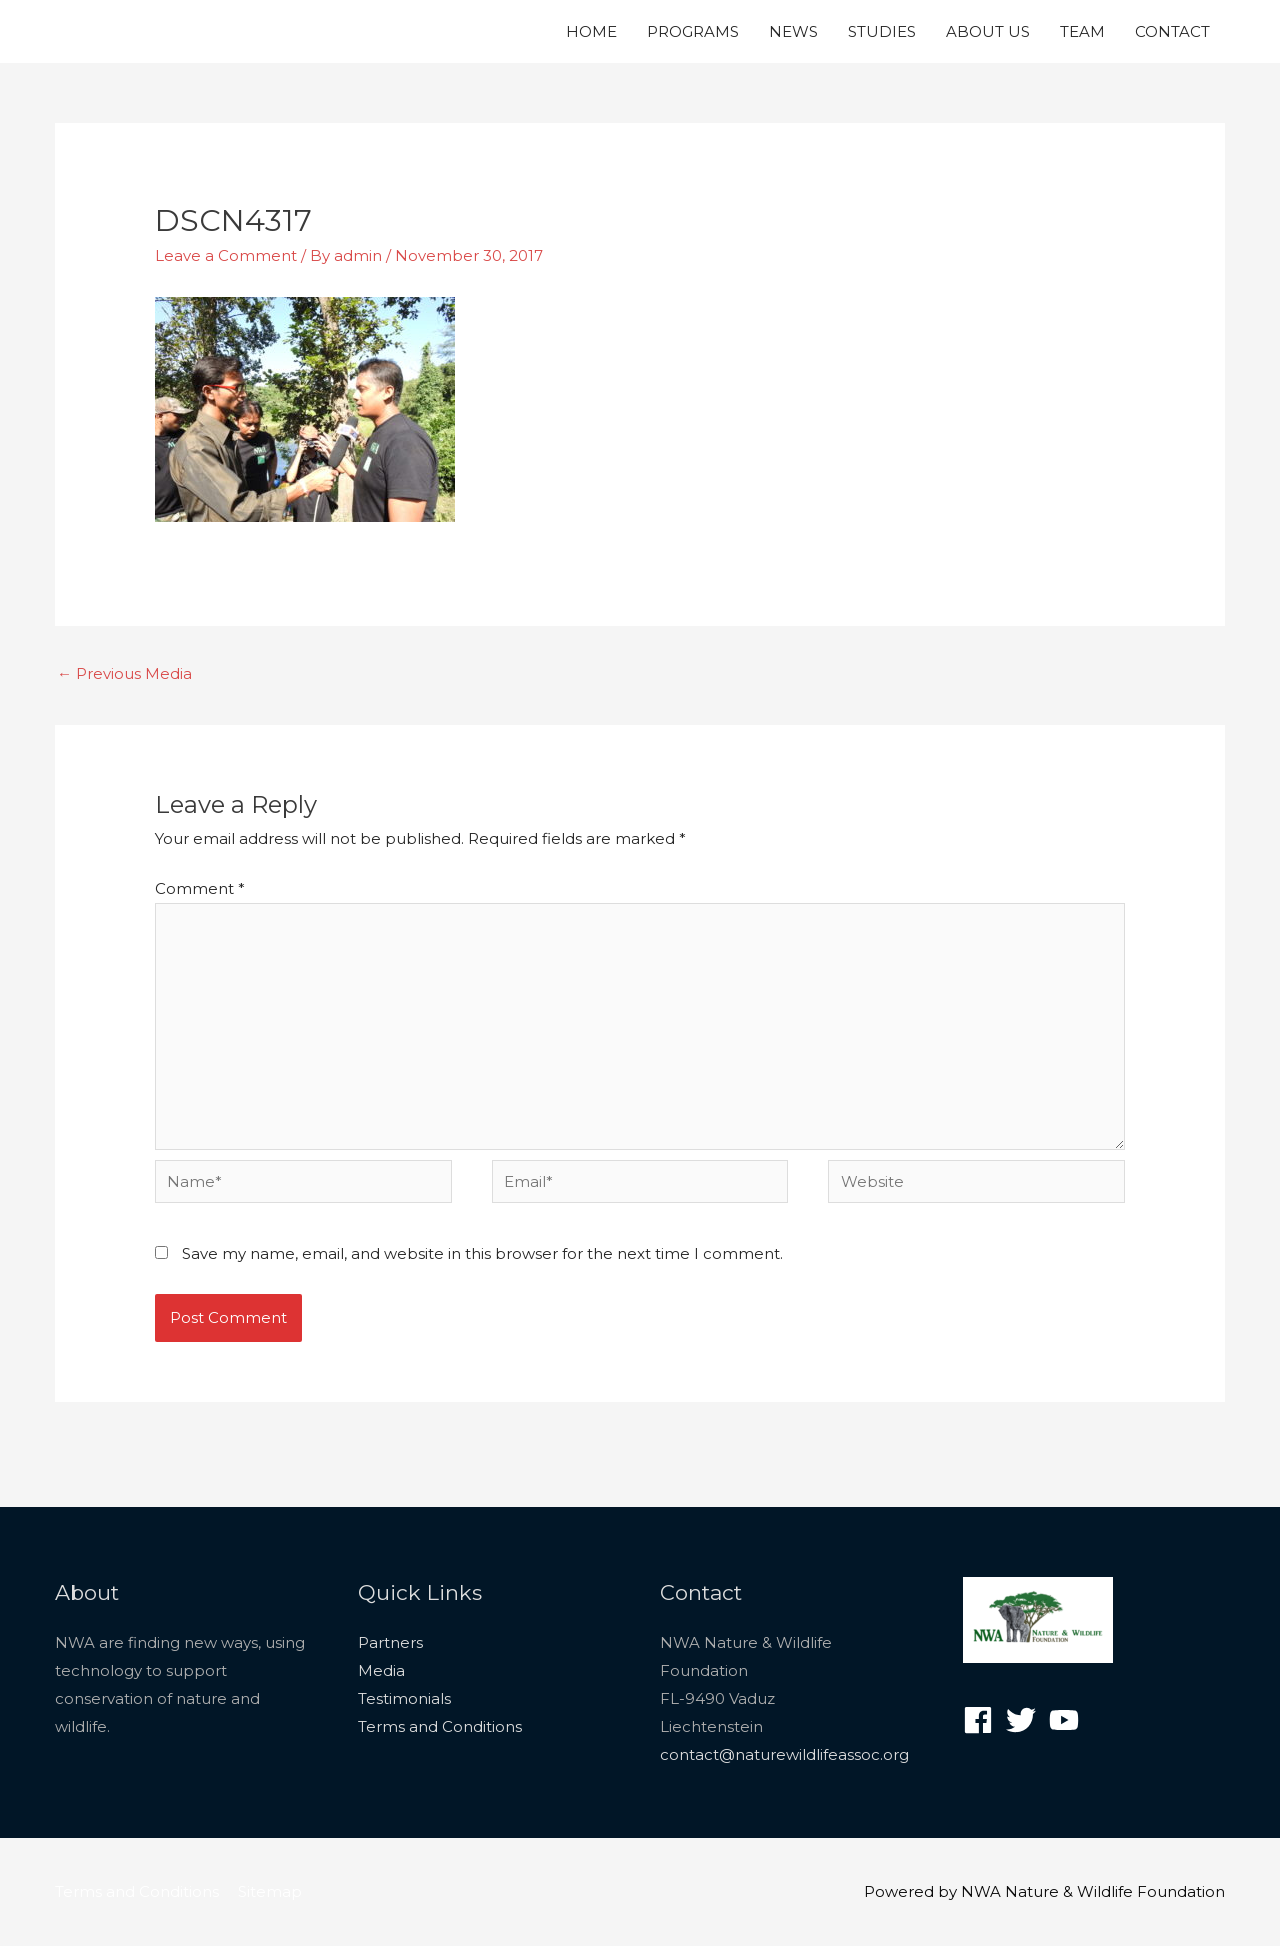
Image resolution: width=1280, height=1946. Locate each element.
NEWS (793, 31)
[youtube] (1068, 1720)
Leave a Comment (226, 255)
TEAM (1082, 31)
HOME (591, 31)
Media (381, 1670)
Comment (200, 888)
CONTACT (1172, 31)
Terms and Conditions (440, 1726)
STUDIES (882, 31)
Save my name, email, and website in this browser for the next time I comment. (482, 1253)
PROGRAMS (693, 31)
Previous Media (124, 673)
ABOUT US (988, 31)
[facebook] (982, 1720)
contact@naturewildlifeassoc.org (784, 1754)
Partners (390, 1642)
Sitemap (270, 1891)
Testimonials (404, 1698)
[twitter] (1025, 1720)
